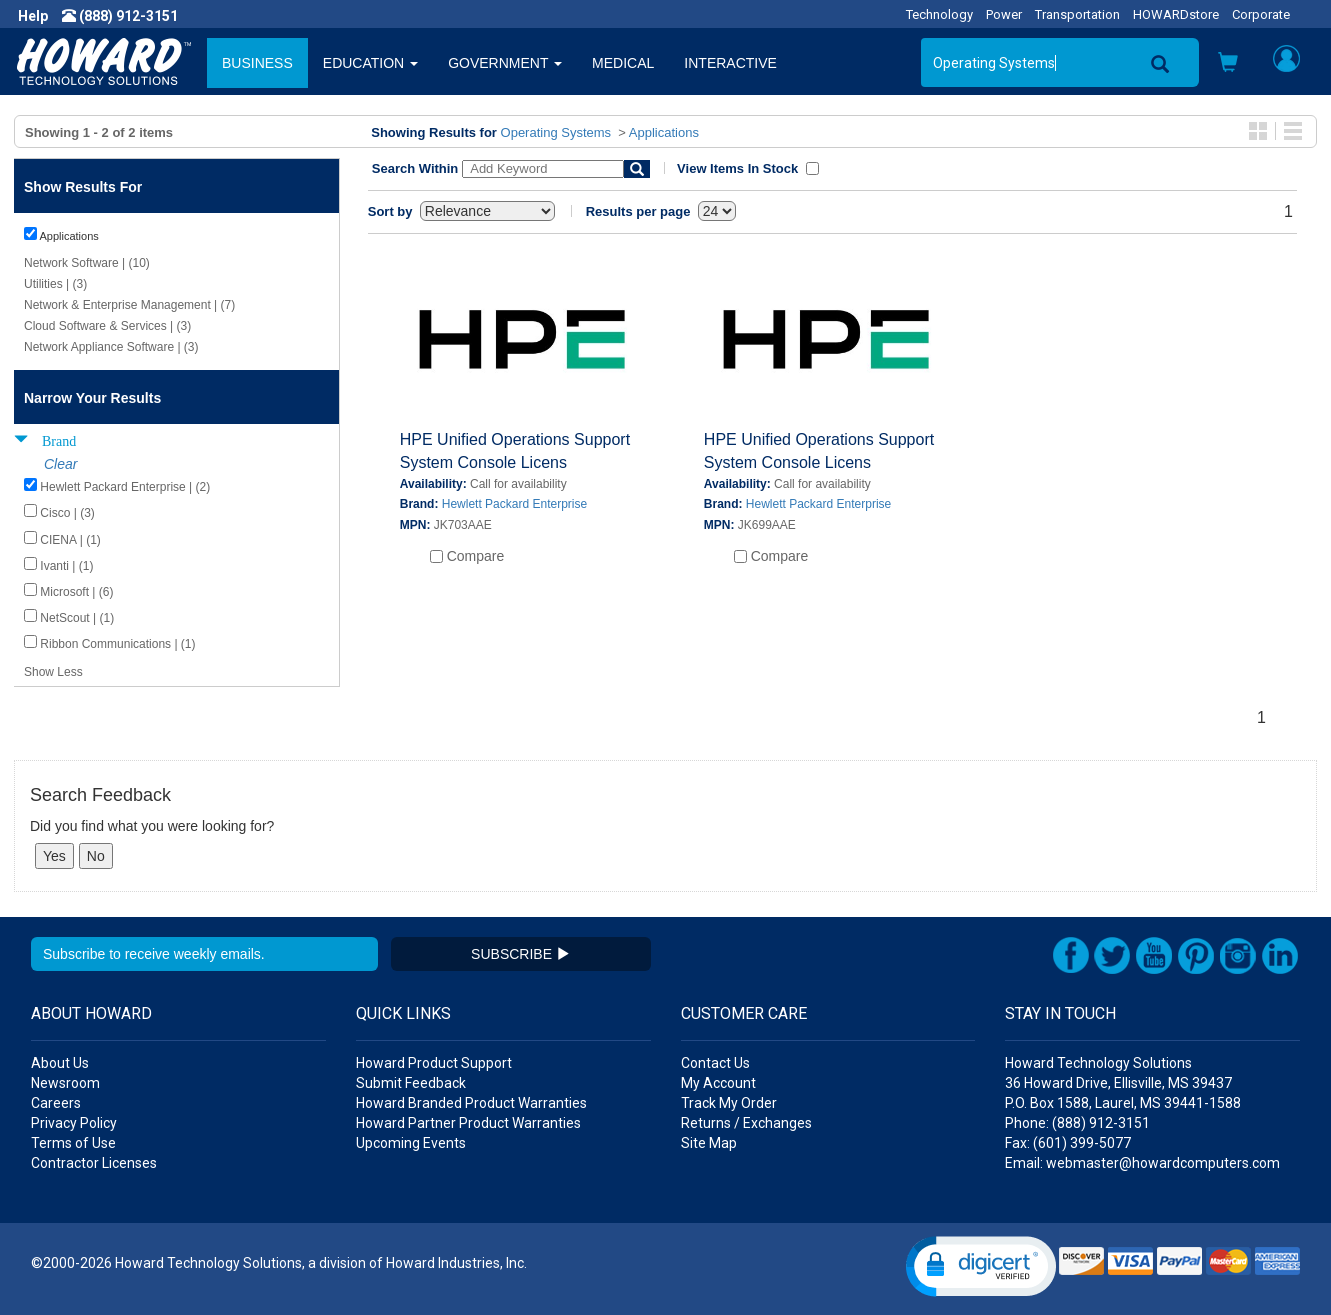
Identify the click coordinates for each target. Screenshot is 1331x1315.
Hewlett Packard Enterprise (514, 504)
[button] (1228, 64)
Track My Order (729, 1103)
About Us (60, 1063)
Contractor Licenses (94, 1163)
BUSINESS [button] (257, 63)
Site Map (709, 1143)
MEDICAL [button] (623, 63)
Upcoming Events (411, 1143)
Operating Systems (556, 132)
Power (1004, 14)
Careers (56, 1103)
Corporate (1261, 14)
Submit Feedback (411, 1083)
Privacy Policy (74, 1123)
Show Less (53, 672)
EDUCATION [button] (370, 63)
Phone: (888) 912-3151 (1077, 1123)
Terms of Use (73, 1143)
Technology (939, 14)
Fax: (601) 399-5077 (1068, 1143)
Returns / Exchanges (746, 1123)
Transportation (1077, 14)
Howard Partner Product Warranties (468, 1123)
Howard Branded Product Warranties (471, 1103)
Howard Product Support (434, 1063)
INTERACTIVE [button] (730, 63)
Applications (664, 132)
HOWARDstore (1176, 14)
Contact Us (715, 1063)
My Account (718, 1083)
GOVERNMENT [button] (505, 63)
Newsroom (65, 1083)
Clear (60, 464)
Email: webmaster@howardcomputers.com (1142, 1163)
